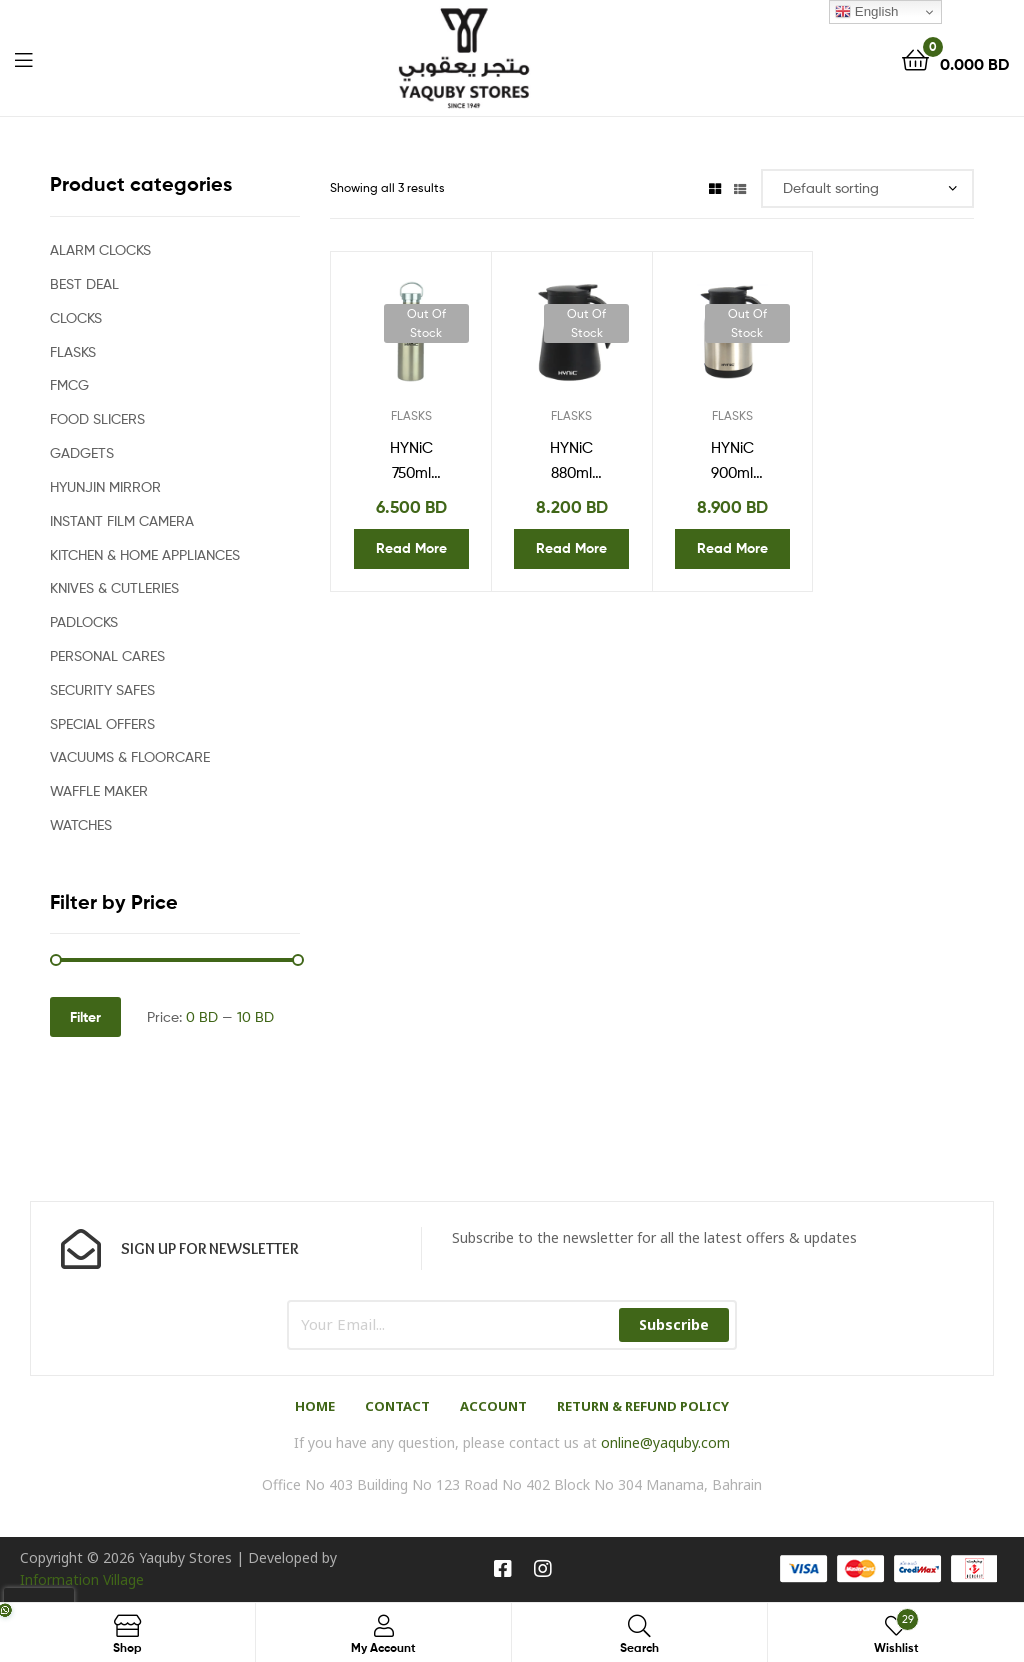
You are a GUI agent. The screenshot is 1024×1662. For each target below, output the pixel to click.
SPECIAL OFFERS (102, 723)
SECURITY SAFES (102, 689)
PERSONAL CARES (107, 655)
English (866, 12)
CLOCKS (76, 317)
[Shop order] (867, 188)
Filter (85, 1017)
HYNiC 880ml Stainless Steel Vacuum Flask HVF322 (572, 462)
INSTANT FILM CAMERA (122, 520)
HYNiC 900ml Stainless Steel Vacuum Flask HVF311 (732, 462)
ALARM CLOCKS (100, 249)
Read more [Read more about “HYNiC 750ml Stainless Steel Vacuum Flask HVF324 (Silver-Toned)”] (411, 548)
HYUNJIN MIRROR (105, 486)
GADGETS (82, 452)
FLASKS (411, 415)
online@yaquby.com (665, 1442)
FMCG (69, 384)
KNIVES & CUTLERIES (114, 587)
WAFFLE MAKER (99, 790)
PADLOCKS (84, 621)
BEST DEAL (84, 283)
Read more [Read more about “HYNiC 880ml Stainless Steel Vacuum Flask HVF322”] (571, 548)
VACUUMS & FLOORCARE (130, 756)
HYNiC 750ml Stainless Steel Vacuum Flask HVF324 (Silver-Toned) (411, 462)
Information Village (82, 1579)
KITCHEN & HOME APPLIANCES (145, 554)
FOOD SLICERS (97, 418)
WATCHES (81, 824)
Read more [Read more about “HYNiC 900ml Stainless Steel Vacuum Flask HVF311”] (732, 548)
